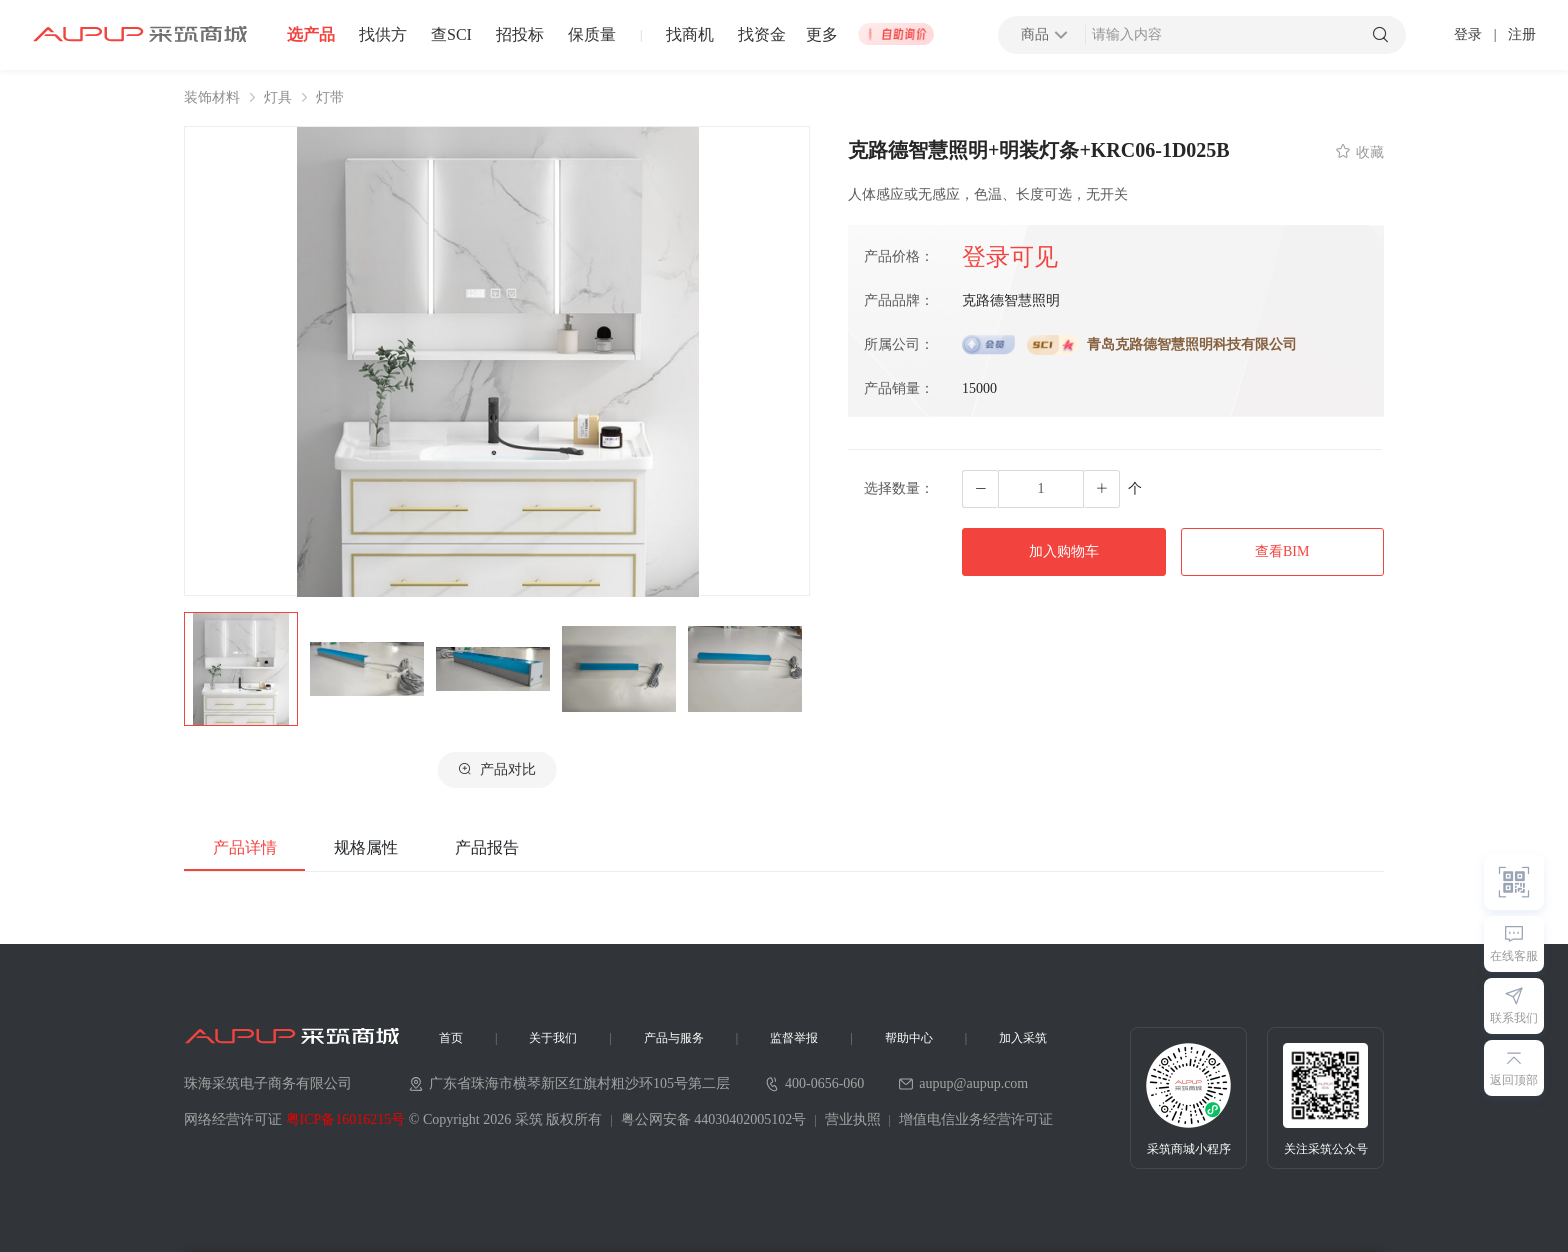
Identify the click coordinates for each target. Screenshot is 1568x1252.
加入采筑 (1023, 1038)
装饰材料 (212, 98)
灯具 (278, 98)
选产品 (311, 35)
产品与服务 (674, 1038)
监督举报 (794, 1038)
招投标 (520, 35)
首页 (451, 1038)
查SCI (451, 35)
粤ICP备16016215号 (346, 1119)
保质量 (592, 35)
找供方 (383, 35)
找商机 (690, 35)
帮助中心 (909, 1038)
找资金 (762, 35)
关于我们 (553, 1038)
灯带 (330, 98)
